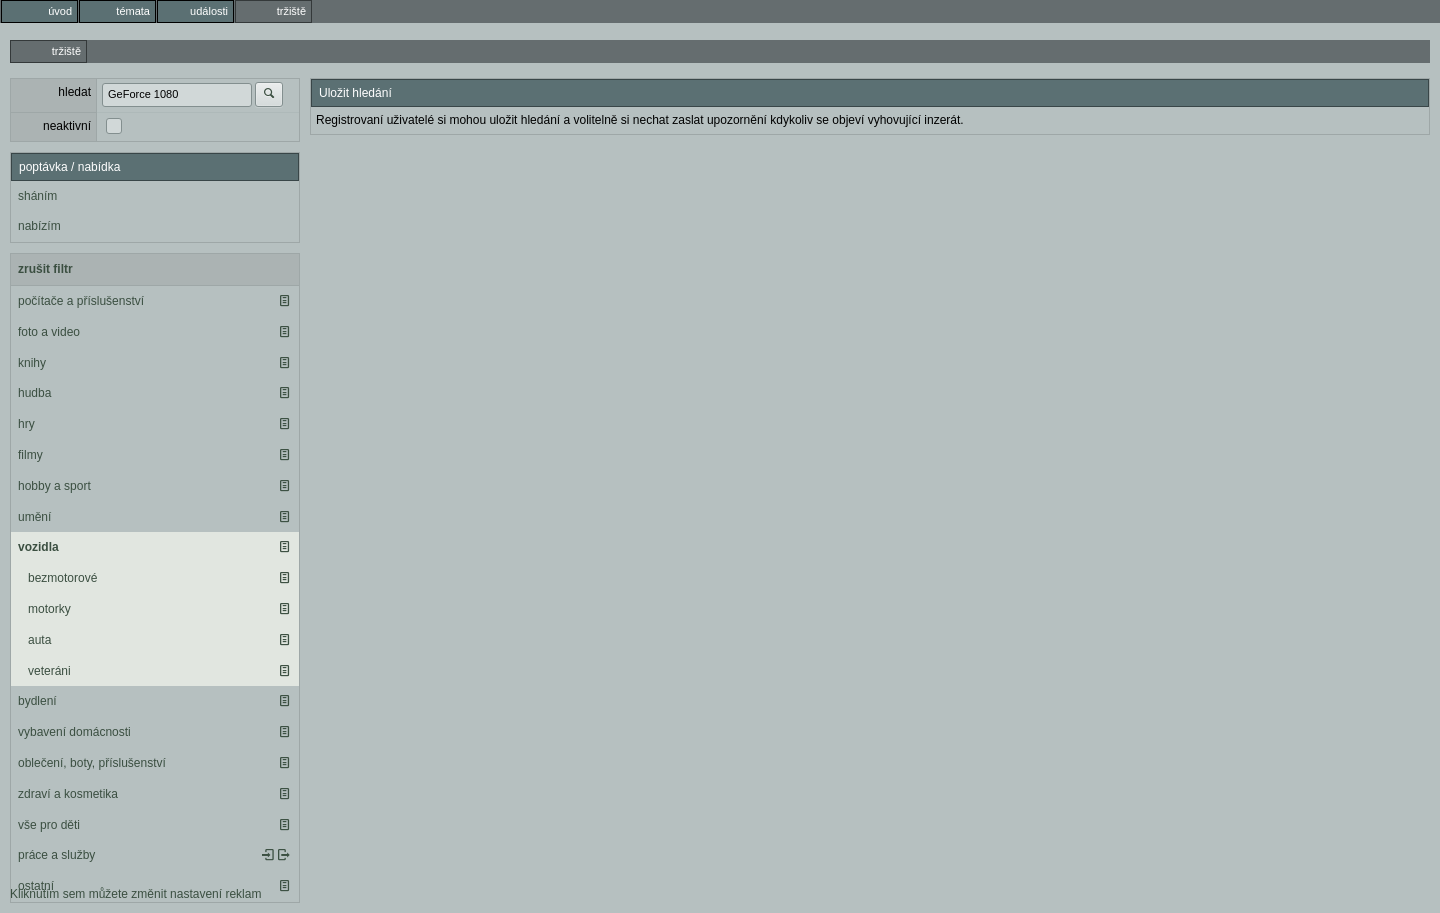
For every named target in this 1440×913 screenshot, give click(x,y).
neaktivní (67, 126)
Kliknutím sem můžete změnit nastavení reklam (135, 894)
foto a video (49, 332)
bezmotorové (62, 578)
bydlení (37, 701)
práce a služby (56, 855)
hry (26, 424)
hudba (34, 393)
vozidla (38, 547)
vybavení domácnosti (74, 732)
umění (34, 517)
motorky (49, 609)
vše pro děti (49, 825)
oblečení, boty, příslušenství (92, 763)
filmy (30, 455)
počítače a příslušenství (81, 301)
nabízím (39, 226)
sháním (37, 196)
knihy (32, 363)
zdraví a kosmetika (68, 794)
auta (39, 640)
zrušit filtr (45, 269)
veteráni (49, 671)
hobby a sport (54, 486)
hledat (74, 92)
